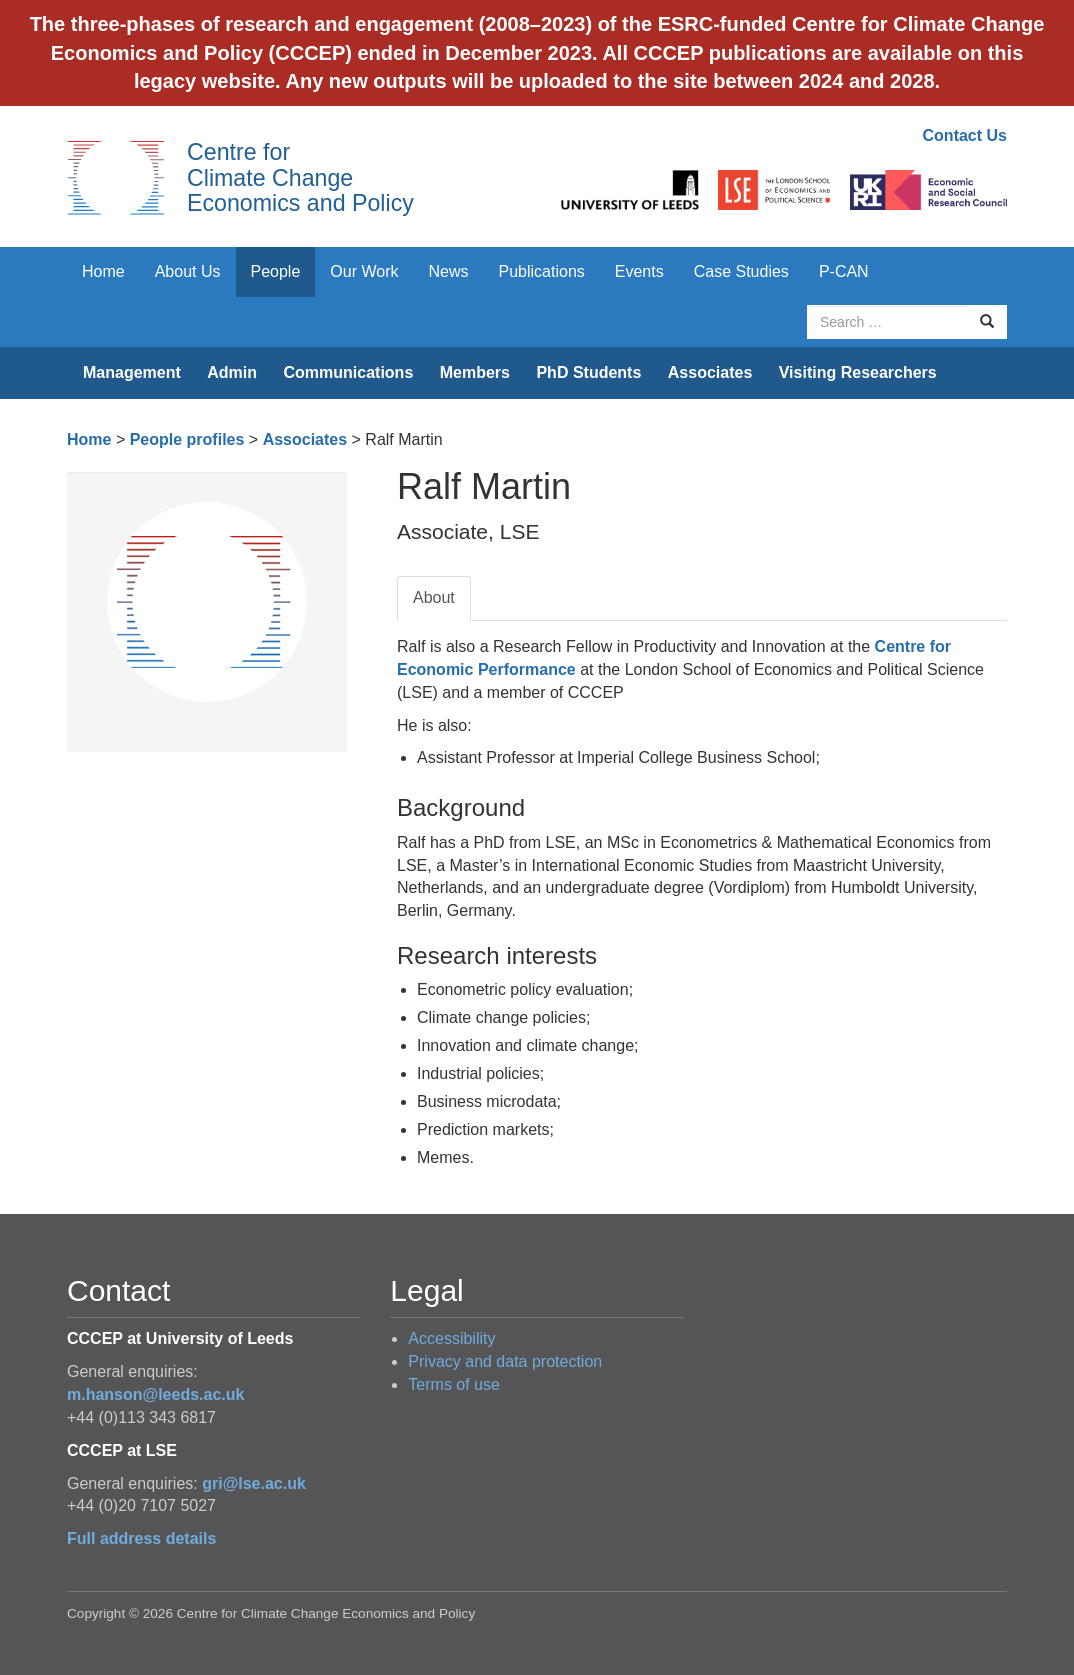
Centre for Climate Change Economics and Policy (300, 177)
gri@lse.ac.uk (254, 1483)
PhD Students (588, 372)
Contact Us (965, 135)
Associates (710, 372)
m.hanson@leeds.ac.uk (155, 1394)
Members (475, 372)
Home (103, 271)
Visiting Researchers (858, 372)
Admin (232, 372)
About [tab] (434, 597)
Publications (542, 271)
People (276, 271)
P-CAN (844, 271)
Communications (348, 372)
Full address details (141, 1538)
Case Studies (741, 271)
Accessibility (451, 1338)
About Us (188, 271)
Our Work (364, 271)
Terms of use (454, 1384)
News (448, 271)
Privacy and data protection (505, 1361)
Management (132, 372)
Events (639, 271)
